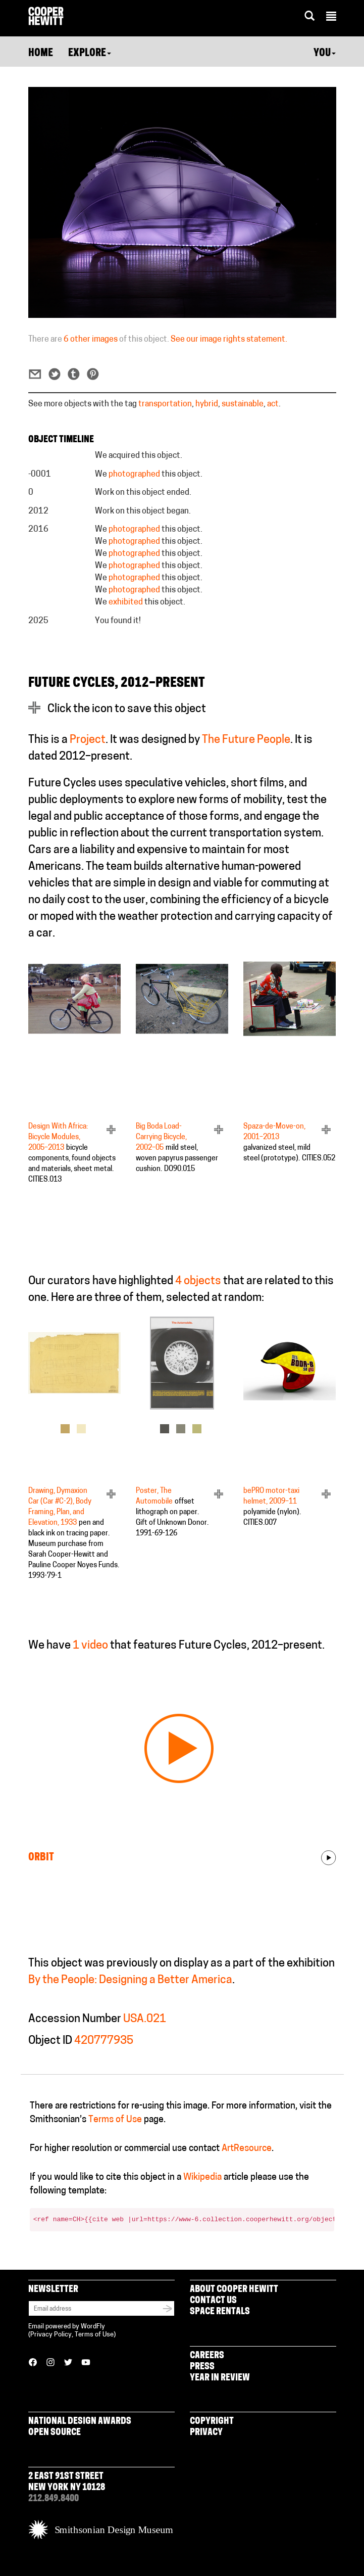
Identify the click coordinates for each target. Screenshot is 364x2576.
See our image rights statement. (229, 340)
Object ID (50, 2041)
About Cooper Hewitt (234, 2289)
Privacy (206, 2433)
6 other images (91, 340)
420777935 (103, 2041)
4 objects (198, 1281)
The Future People (246, 740)
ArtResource (247, 2148)
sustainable (243, 404)
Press (202, 2367)
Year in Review (220, 2378)
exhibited (126, 602)
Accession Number (74, 2019)
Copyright (212, 2421)
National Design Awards (79, 2421)
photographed (134, 475)
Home (40, 54)
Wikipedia (202, 2177)
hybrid (206, 404)
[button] (331, 17)
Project (88, 740)
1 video (90, 1646)
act (273, 404)
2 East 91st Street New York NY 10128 (66, 2482)
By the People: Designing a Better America (130, 1980)
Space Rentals (220, 2312)
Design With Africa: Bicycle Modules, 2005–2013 (58, 1137)
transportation (165, 404)
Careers (207, 2356)
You (325, 54)
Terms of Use (115, 2120)
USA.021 (144, 2019)
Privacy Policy (51, 2334)
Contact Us (213, 2301)
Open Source (54, 2433)
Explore (89, 54)
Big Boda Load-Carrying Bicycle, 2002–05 (161, 1137)
